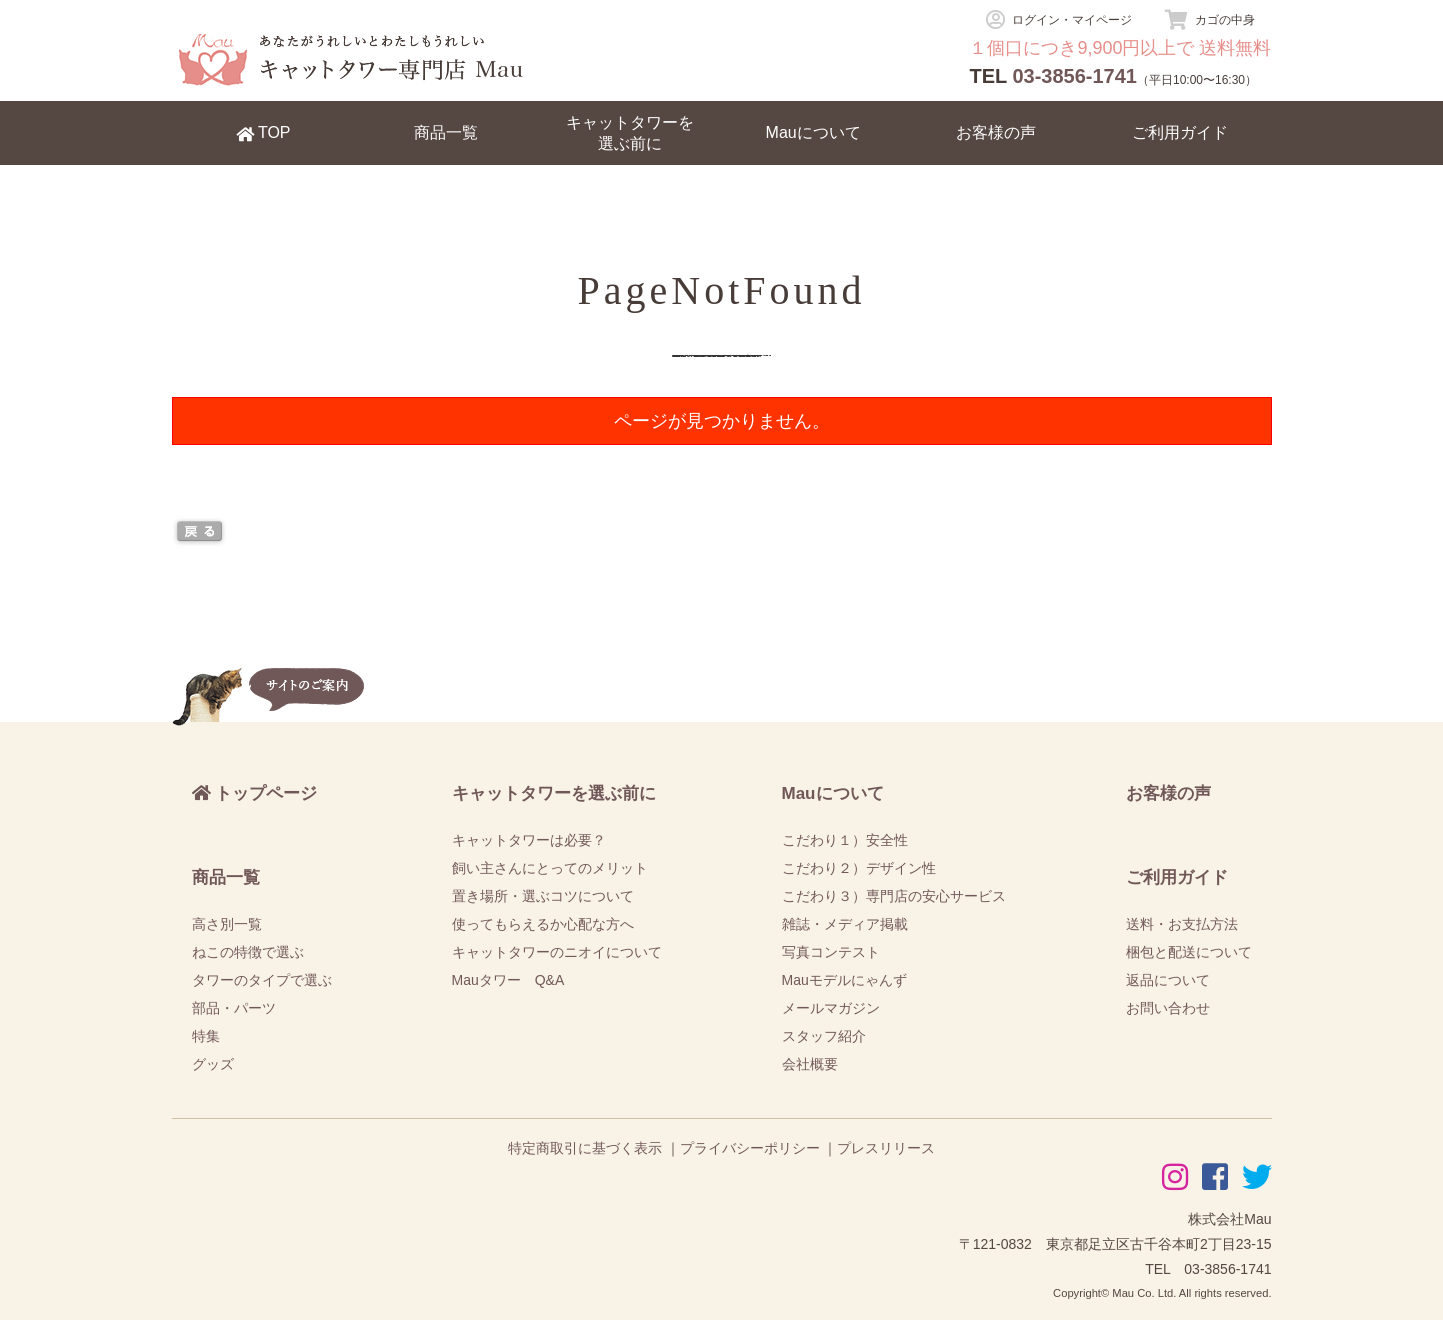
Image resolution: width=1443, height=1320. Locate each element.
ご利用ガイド (1180, 132)
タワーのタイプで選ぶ (262, 980)
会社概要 (810, 1064)
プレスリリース (886, 1148)
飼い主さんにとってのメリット (550, 868)
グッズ (213, 1064)
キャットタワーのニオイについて (557, 952)
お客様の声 (996, 132)
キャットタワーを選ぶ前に (630, 133)
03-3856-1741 (1074, 76)
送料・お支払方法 (1182, 924)
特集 (206, 1036)
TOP (263, 133)
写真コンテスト (831, 952)
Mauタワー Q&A (508, 980)
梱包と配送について (1189, 952)
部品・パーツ (234, 1008)
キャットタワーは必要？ (529, 840)
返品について (1168, 980)
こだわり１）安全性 (845, 840)
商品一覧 (446, 132)
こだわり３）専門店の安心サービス (894, 896)
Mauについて (813, 132)
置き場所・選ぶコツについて (543, 896)
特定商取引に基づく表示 (585, 1148)
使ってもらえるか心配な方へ (543, 924)
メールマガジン (831, 1008)
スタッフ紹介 (824, 1036)
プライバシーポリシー (750, 1148)
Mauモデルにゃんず (844, 980)
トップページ (255, 793)
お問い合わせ (1168, 1008)
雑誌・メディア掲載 (845, 924)
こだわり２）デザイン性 (859, 868)
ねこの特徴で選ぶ (248, 952)
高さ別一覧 (227, 924)
